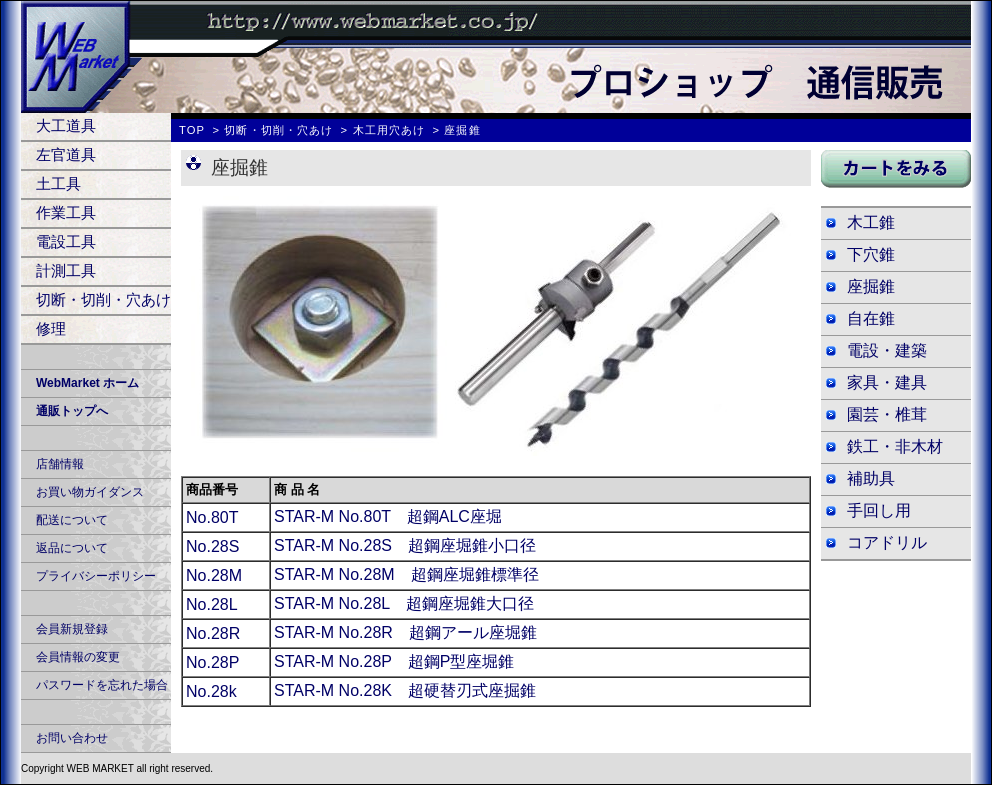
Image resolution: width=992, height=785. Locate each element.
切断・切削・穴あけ (103, 299)
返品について (72, 548)
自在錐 (871, 318)
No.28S (212, 546)
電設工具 (66, 241)
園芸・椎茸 (887, 414)
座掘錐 (871, 286)
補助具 (871, 478)
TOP (192, 130)
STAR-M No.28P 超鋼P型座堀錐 (394, 661)
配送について (72, 520)
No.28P (212, 662)
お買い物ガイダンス (90, 492)
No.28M (214, 575)
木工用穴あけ (389, 130)
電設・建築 (887, 350)
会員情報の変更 (78, 657)
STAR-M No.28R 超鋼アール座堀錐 (405, 632)
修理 (51, 328)
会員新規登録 (72, 629)
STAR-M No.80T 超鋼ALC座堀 (388, 516)
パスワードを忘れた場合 (102, 685)
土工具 (58, 183)
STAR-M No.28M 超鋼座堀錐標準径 (406, 574)
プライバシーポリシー (96, 576)
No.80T (212, 517)
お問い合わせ (72, 738)
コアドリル (887, 542)
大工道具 (66, 125)
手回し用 (879, 510)
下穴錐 (871, 254)
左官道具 (66, 154)
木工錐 (871, 222)
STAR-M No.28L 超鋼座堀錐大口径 (404, 603)
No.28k (211, 691)
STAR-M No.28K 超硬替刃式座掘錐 (405, 690)
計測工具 (66, 270)
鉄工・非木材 (895, 446)
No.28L (212, 604)
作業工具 (66, 212)
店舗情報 (60, 464)
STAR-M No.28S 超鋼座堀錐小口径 (405, 545)
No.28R (213, 633)
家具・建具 (887, 382)
